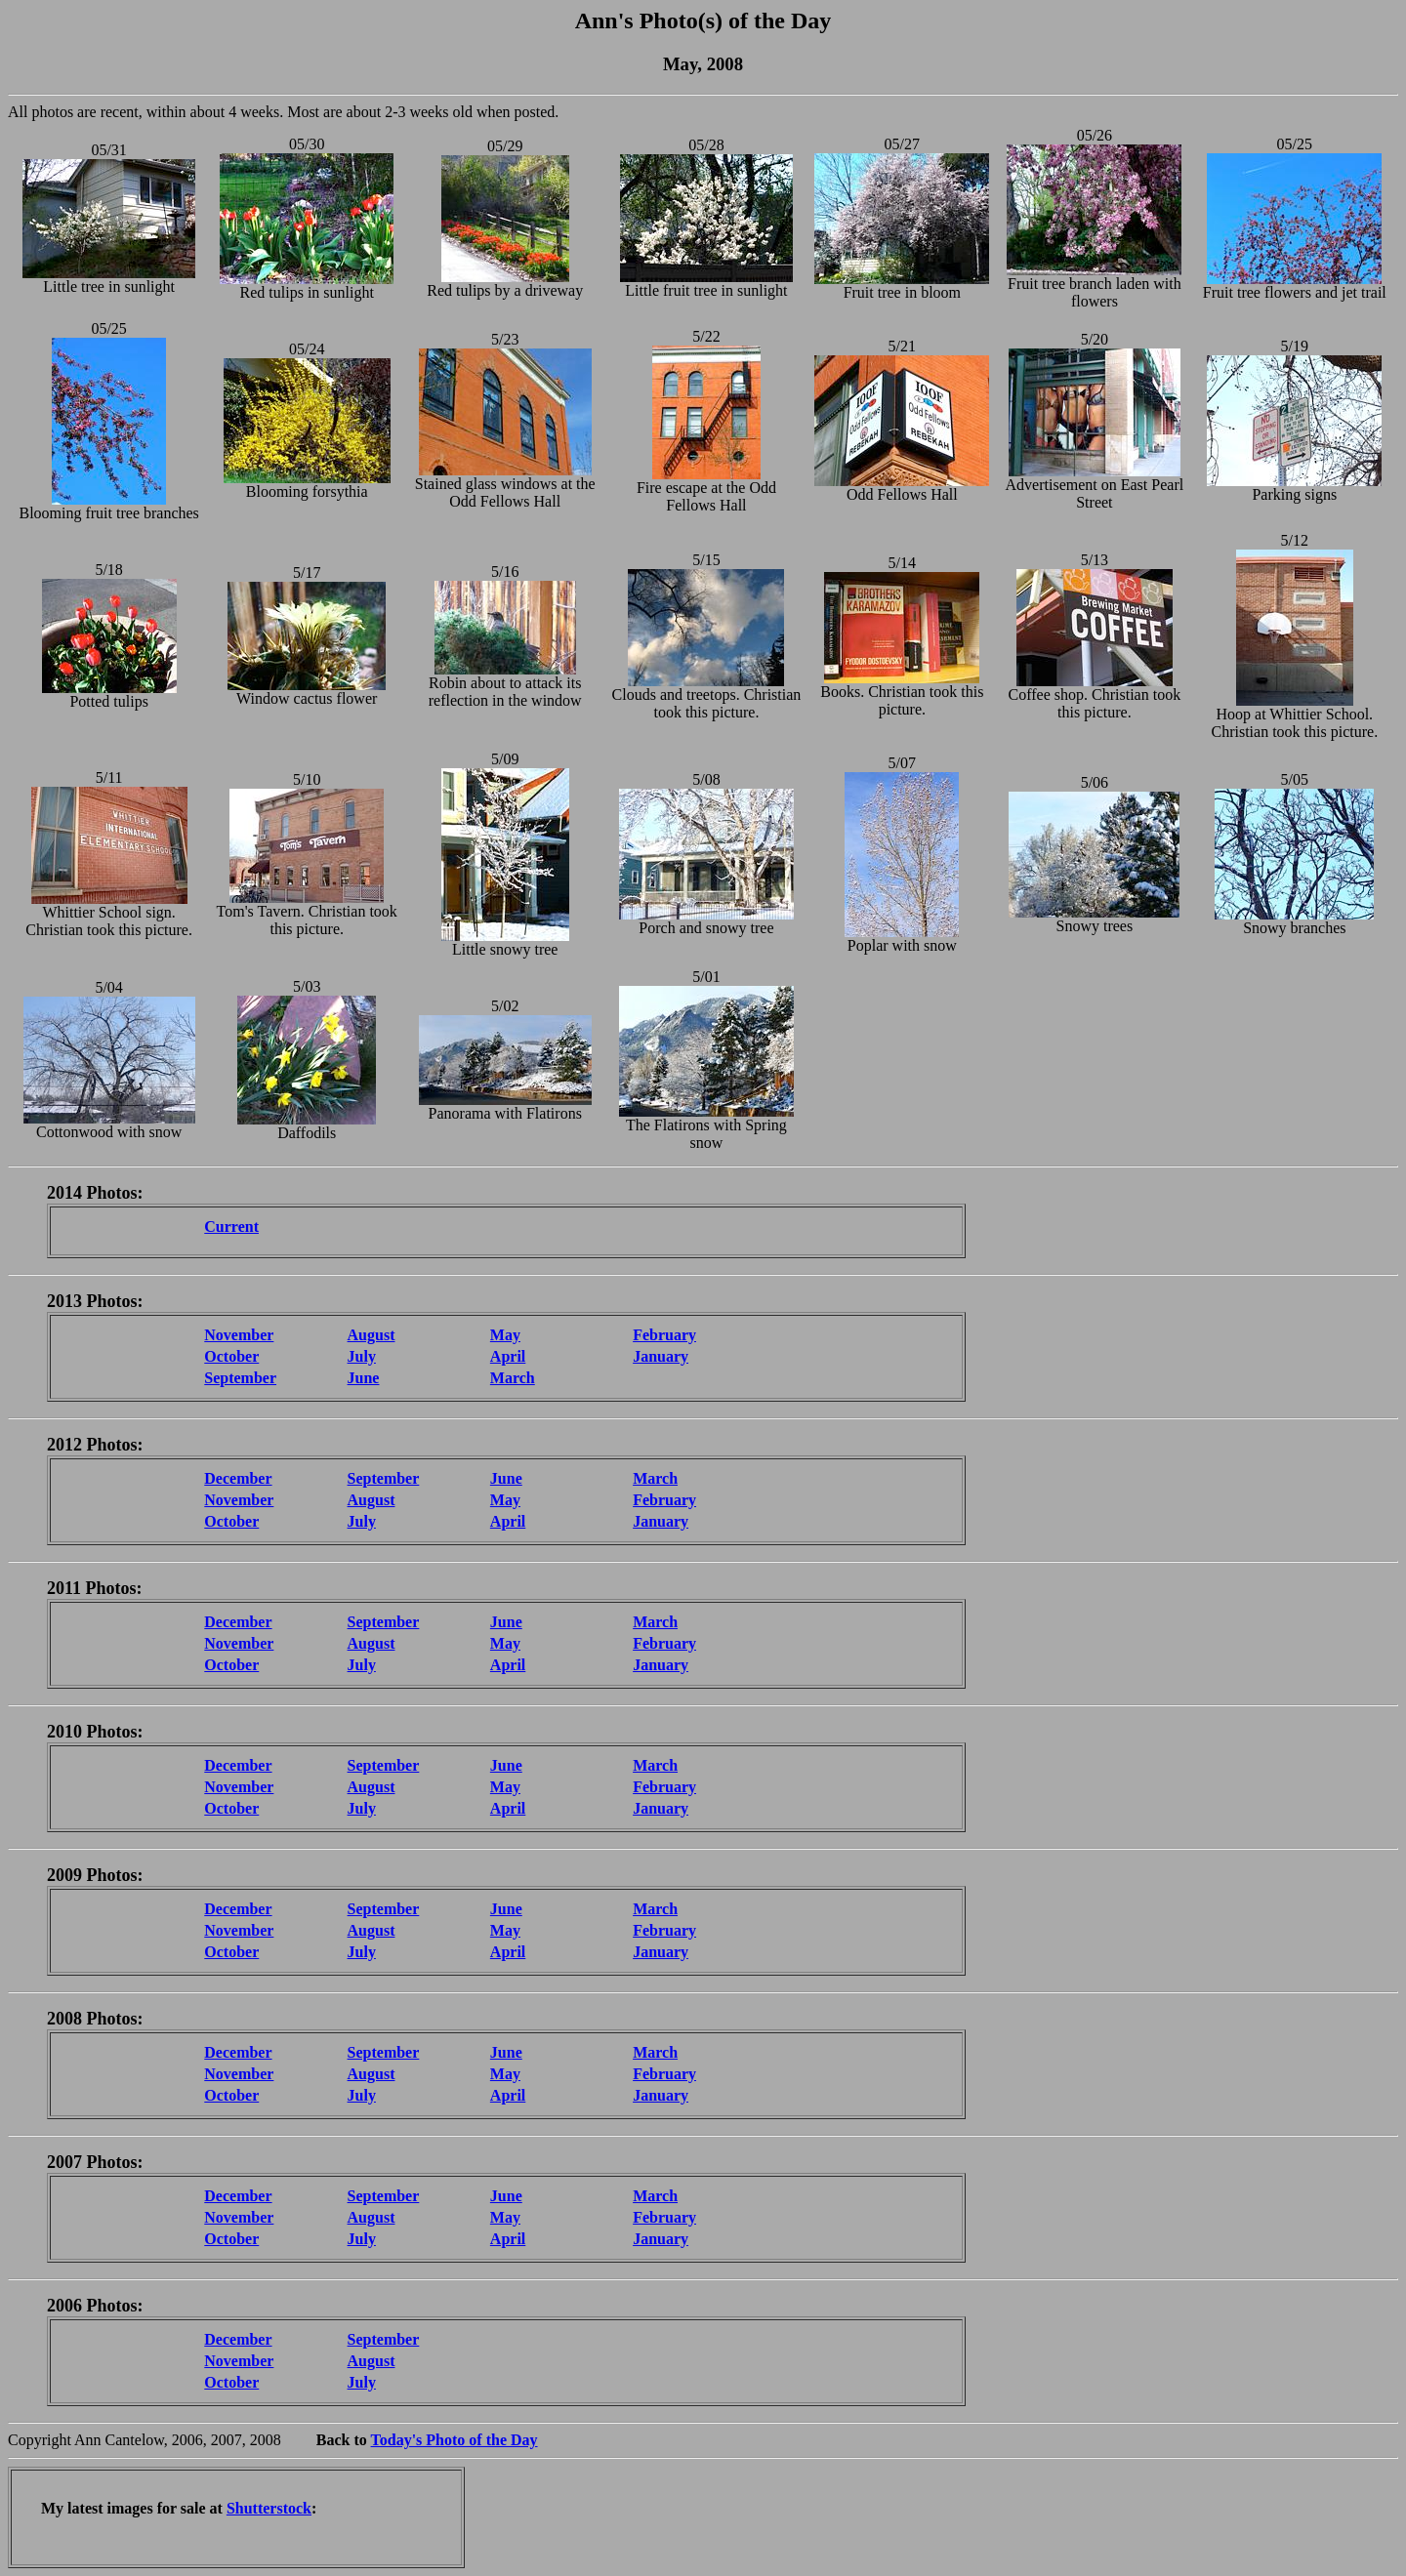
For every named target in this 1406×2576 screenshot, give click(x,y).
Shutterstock (269, 2508)
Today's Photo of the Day (454, 2440)
